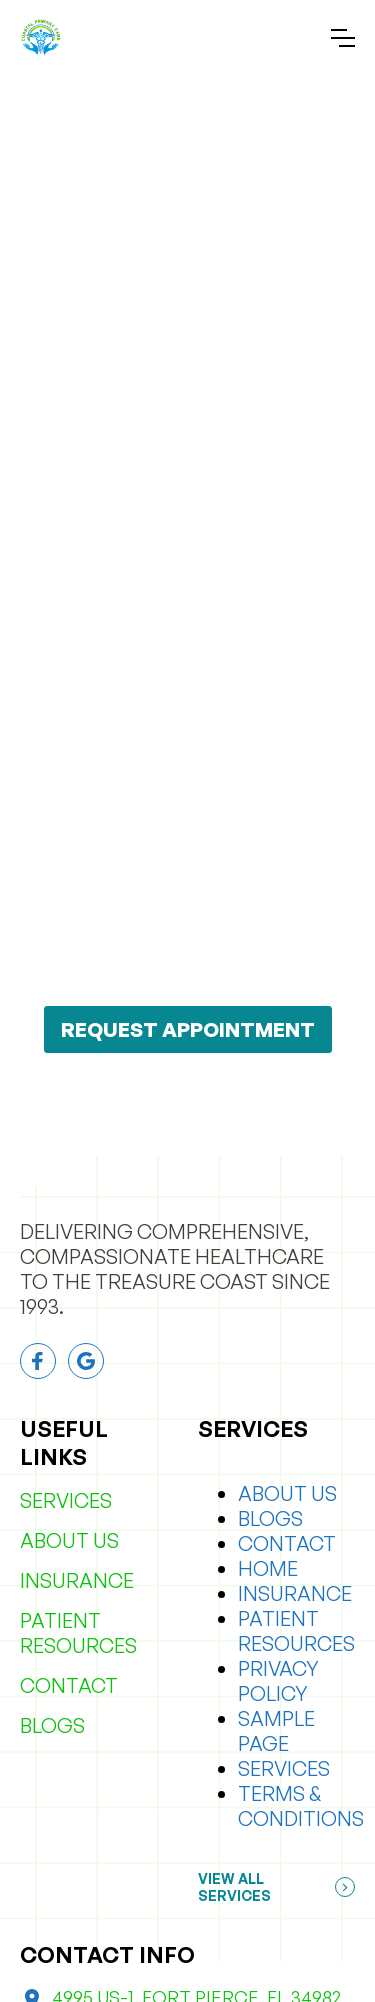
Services (66, 1500)
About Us (69, 1540)
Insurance (77, 1580)
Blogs (52, 1725)
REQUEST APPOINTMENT (188, 1029)
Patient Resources (78, 1633)
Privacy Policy (278, 1681)
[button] (343, 38)
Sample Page (276, 1731)
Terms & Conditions (301, 1806)
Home (268, 1568)
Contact (69, 1685)
